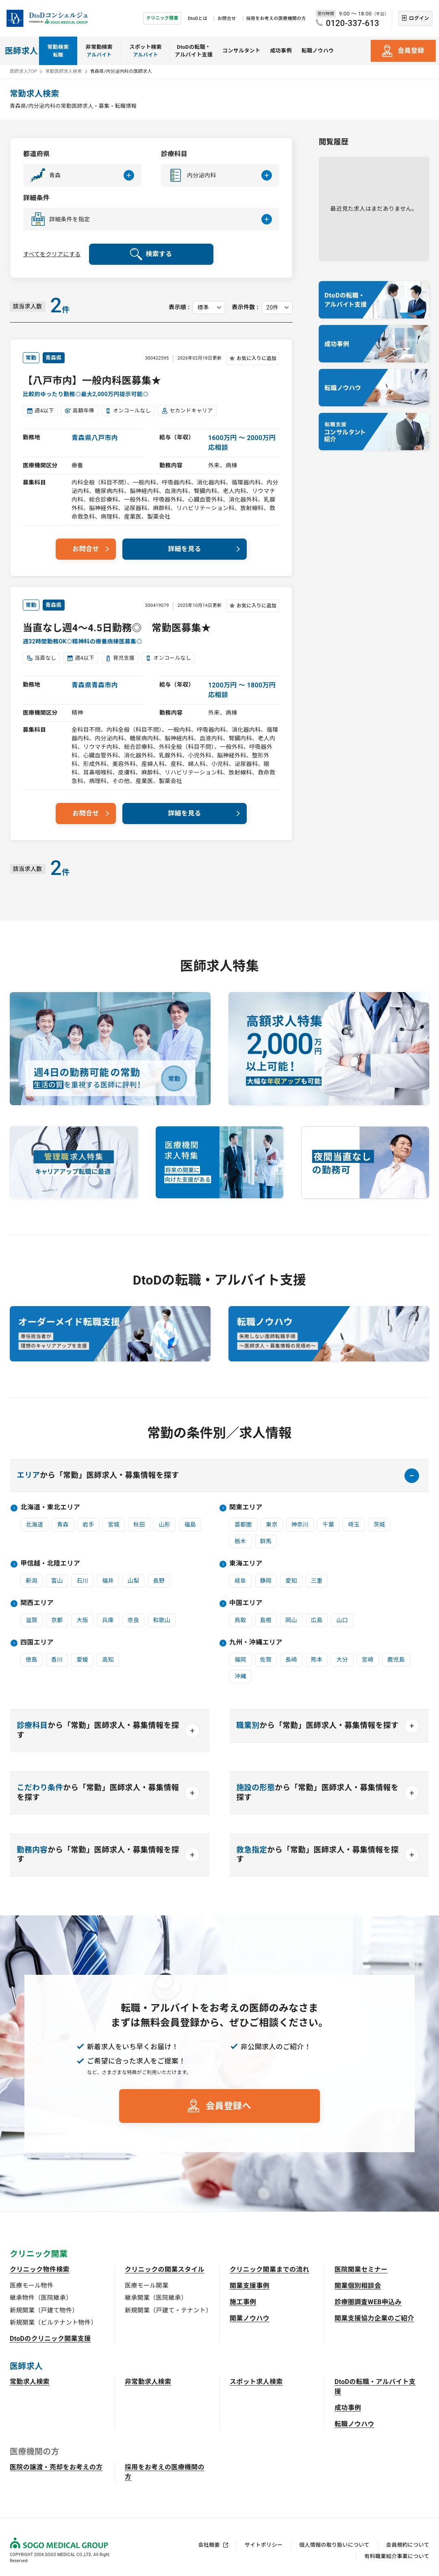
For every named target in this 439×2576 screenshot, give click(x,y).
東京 (272, 1524)
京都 (57, 1620)
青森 (63, 1524)
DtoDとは (197, 18)
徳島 (31, 1659)
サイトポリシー (264, 2545)
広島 (317, 1620)
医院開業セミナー (361, 2269)
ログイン (419, 18)
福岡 (240, 1659)
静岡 (266, 1580)
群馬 (266, 1541)
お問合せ (226, 18)
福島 (190, 1524)
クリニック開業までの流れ (269, 2269)
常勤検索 (58, 51)
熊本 (317, 1659)
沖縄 (240, 1676)
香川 (57, 1659)
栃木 (240, 1541)
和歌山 (161, 1620)
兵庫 (108, 1620)
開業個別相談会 (358, 2286)
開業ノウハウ (249, 2318)
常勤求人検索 (30, 2382)
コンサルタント (241, 51)
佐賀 (266, 1659)
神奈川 (300, 1524)
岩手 (88, 1524)
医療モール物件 (31, 2285)
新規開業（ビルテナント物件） (53, 2322)
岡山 (291, 1620)
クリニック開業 (162, 18)
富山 (57, 1580)
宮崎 (368, 1659)
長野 (159, 1580)
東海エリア (246, 1563)
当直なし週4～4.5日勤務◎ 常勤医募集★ (117, 628)
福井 (108, 1580)
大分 (342, 1659)
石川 (82, 1580)
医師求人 (21, 51)
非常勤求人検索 (148, 2382)
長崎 (291, 1659)
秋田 (139, 1524)
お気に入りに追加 (256, 358)
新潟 (31, 1580)
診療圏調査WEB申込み (368, 2302)
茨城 (379, 1524)
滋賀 (31, 1620)
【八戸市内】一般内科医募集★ (92, 380)
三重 (317, 1580)
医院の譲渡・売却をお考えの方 (56, 2467)
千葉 (328, 1524)
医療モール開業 (146, 2285)
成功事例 (280, 51)
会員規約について (407, 2545)
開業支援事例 (249, 2286)
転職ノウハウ (318, 51)
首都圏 (243, 1524)
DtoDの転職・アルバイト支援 (194, 51)
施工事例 (243, 2302)
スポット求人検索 (256, 2382)
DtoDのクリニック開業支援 (50, 2339)
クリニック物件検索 (40, 2269)
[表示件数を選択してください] (277, 307)
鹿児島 (396, 1659)
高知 (108, 1659)
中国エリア (246, 1603)
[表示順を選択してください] (209, 307)
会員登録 (411, 51)
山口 (342, 1620)
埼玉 (354, 1524)
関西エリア (37, 1603)
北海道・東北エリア (50, 1507)
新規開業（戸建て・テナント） (168, 2310)
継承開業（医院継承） (156, 2297)
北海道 (34, 1524)
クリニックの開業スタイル (164, 2269)
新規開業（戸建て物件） (44, 2310)
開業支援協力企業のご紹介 (374, 2318)
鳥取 (240, 1620)
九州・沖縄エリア (256, 1642)
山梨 (133, 1580)
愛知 (291, 1580)
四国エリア (37, 1642)
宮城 (114, 1524)
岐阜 (240, 1580)
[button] (82, 175)
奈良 (133, 1620)
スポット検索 (145, 51)
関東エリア (246, 1507)
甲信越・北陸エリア (50, 1563)
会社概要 (209, 2545)
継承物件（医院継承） (41, 2297)
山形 (165, 1524)
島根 (266, 1620)
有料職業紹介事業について (397, 2556)
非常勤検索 (99, 51)
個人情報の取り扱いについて (334, 2545)
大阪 (82, 1620)
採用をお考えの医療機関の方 (276, 18)
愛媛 (82, 1659)
